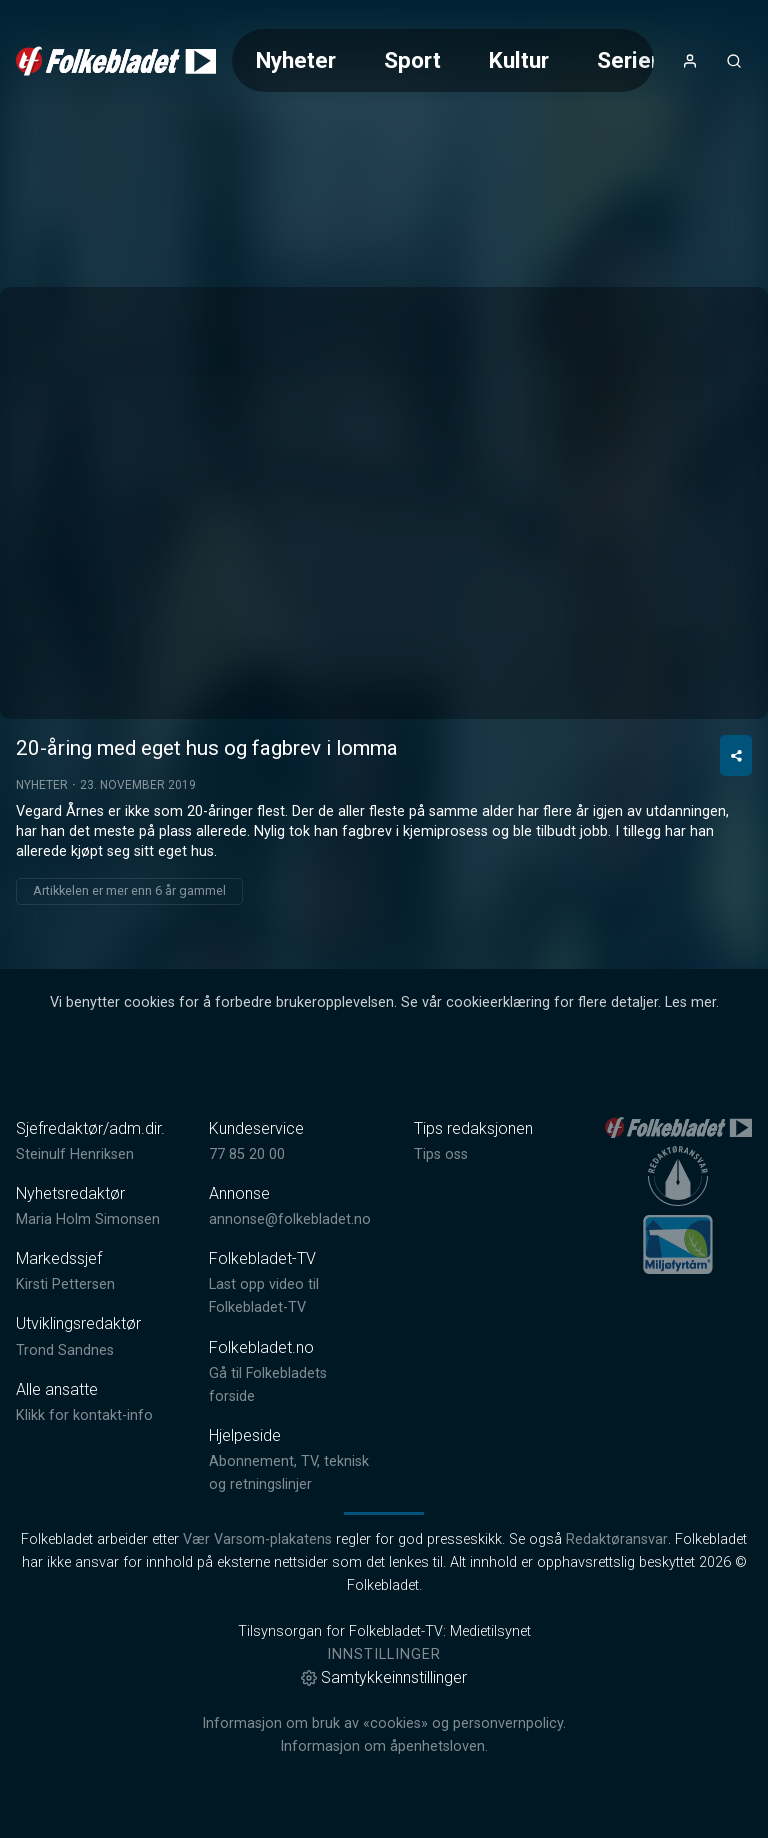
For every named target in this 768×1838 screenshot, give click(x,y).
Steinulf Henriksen (75, 1154)
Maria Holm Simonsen (88, 1219)
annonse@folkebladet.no (290, 1219)
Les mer (690, 1002)
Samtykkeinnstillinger (384, 1677)
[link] (116, 61)
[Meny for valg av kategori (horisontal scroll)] (443, 60)
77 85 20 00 (247, 1154)
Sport (412, 60)
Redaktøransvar (617, 1539)
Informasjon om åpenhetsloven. (384, 1746)
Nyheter (296, 60)
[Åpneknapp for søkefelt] (734, 61)
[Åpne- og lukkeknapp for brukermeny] (690, 61)
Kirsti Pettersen (65, 1284)
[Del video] (736, 755)
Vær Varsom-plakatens (257, 1539)
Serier (628, 60)
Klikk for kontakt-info (84, 1415)
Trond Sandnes (65, 1350)
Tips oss (441, 1154)
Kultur (519, 60)
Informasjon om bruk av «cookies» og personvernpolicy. (384, 1723)
